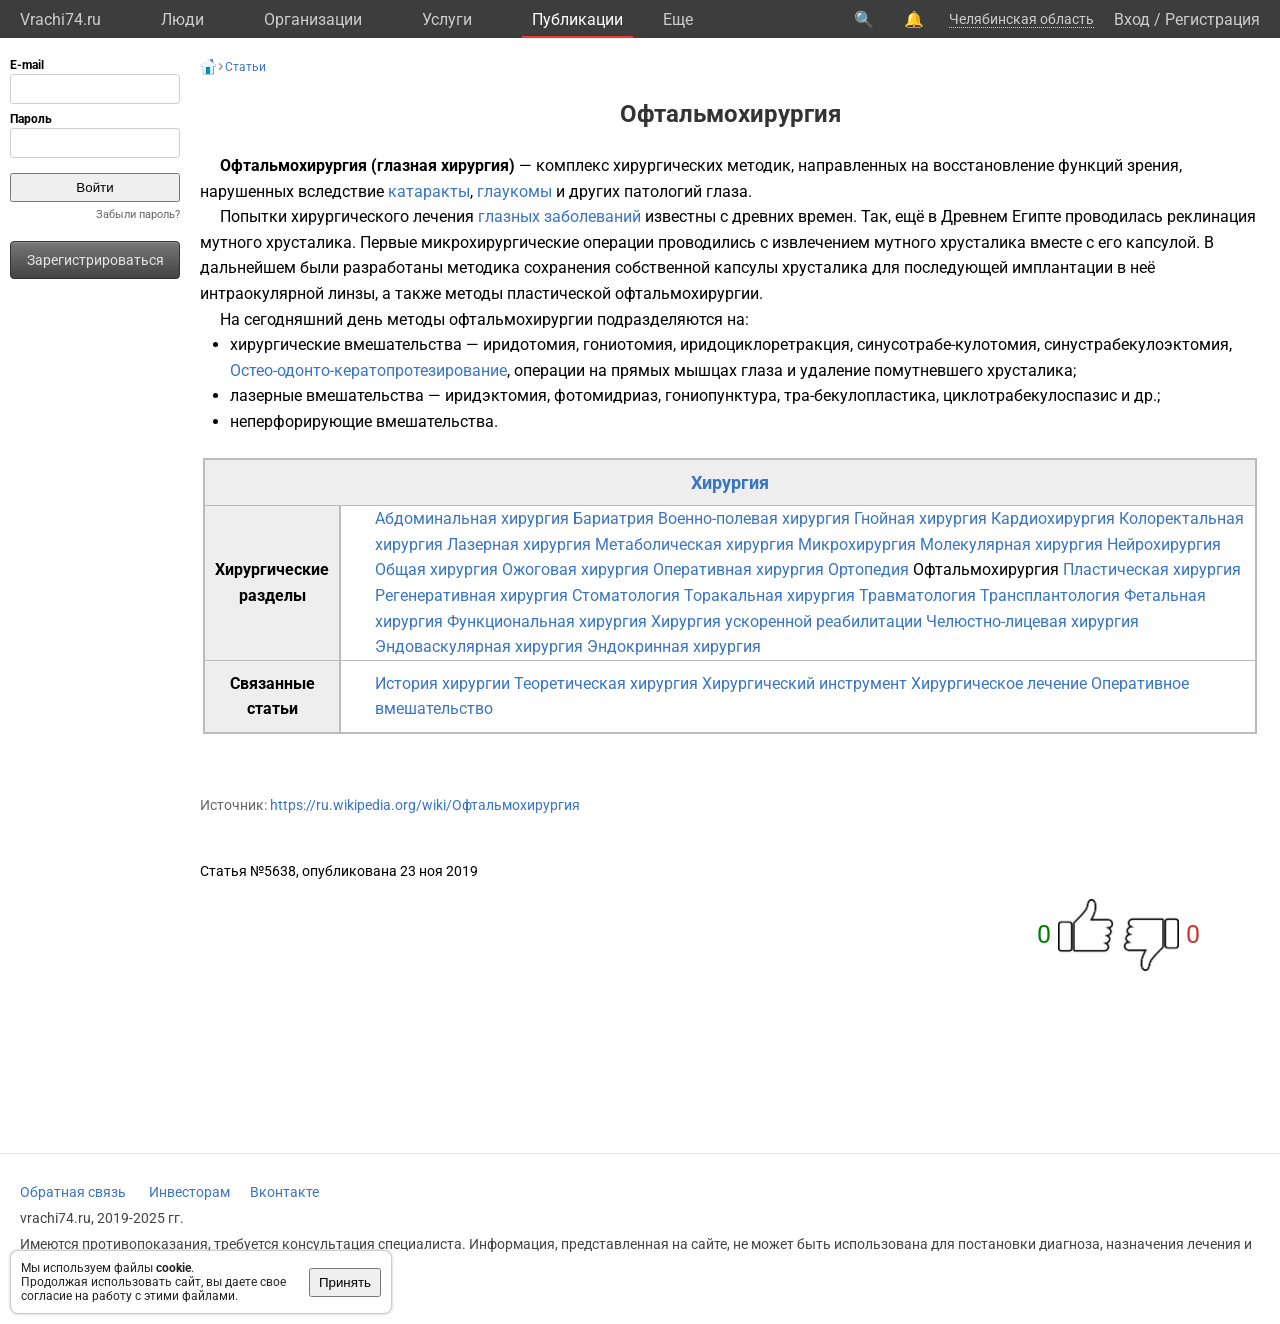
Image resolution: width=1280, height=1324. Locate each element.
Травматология (917, 595)
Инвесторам (189, 1192)
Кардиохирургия (1053, 518)
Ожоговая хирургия (575, 569)
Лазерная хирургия (519, 544)
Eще (678, 19)
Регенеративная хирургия (471, 595)
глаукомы (514, 191)
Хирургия (730, 482)
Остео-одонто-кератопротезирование (368, 370)
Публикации (577, 19)
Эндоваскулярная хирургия (479, 646)
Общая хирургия (436, 569)
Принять (345, 1282)
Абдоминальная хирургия (472, 518)
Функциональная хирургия (547, 621)
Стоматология (626, 595)
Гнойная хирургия (920, 518)
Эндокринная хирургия (674, 646)
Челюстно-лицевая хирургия (1032, 621)
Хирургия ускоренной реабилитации (786, 621)
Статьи (245, 67)
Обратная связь (73, 1192)
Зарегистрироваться (95, 260)
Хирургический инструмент (804, 683)
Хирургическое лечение (999, 683)
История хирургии (442, 683)
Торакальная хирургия (769, 595)
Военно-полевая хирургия (754, 518)
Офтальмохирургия (986, 569)
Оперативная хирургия (738, 569)
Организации (313, 19)
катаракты (429, 191)
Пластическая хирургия (1152, 569)
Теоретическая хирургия (606, 683)
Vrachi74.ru (60, 19)
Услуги (447, 19)
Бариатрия (613, 518)
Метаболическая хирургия (694, 544)
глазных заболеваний (559, 216)
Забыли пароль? (138, 214)
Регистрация (1212, 19)
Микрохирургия (857, 544)
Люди (182, 19)
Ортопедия (868, 569)
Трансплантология (1050, 595)
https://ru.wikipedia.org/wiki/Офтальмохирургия (425, 805)
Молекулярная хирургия (1011, 544)
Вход (1132, 19)
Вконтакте (284, 1192)
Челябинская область (1021, 19)
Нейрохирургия (1164, 544)
